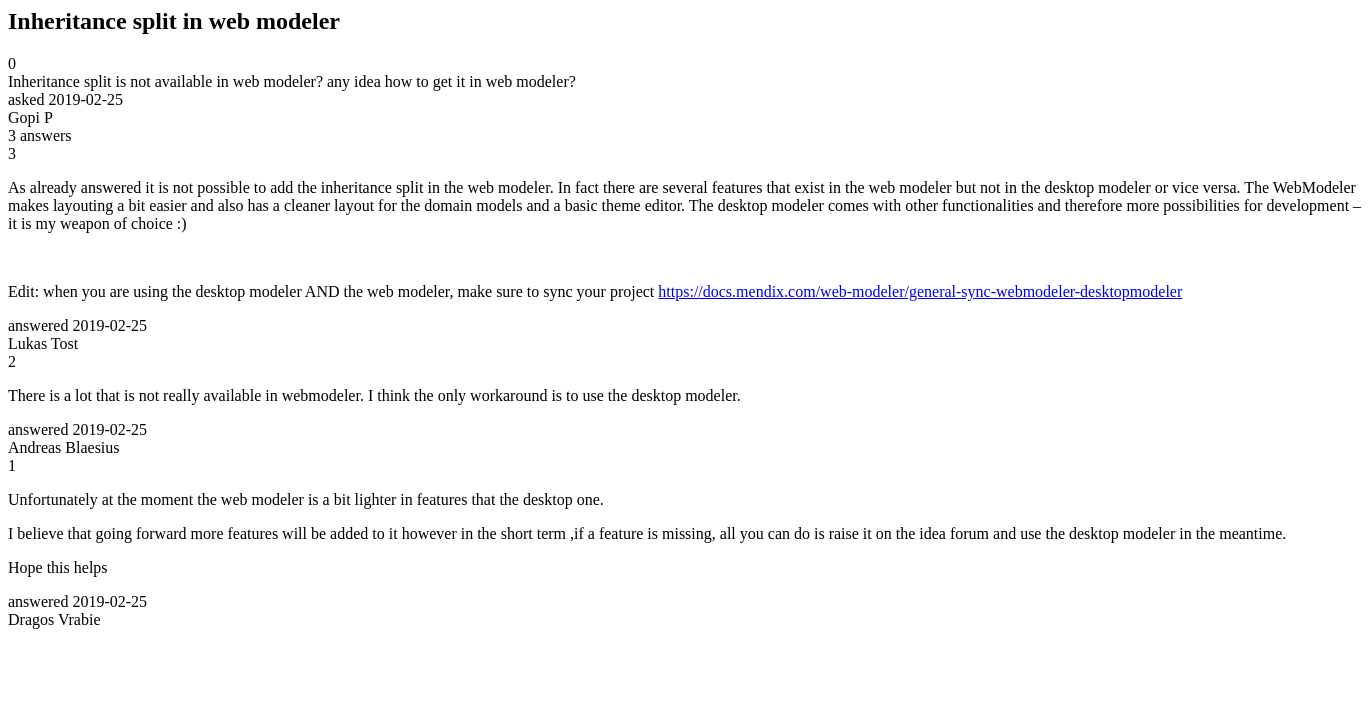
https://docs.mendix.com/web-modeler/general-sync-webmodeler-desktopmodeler (920, 291)
